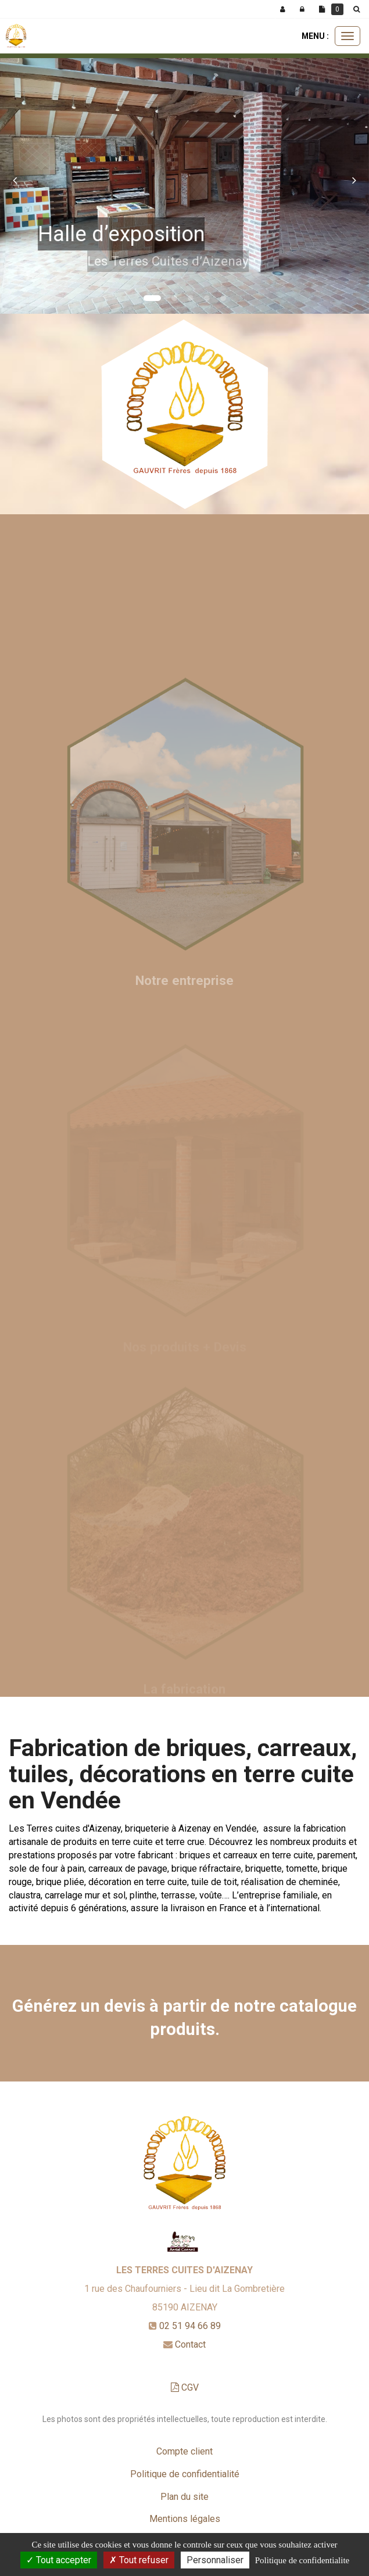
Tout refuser (139, 2560)
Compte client (184, 2451)
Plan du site (184, 2496)
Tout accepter (58, 2560)
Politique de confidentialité (184, 2474)
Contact (190, 2344)
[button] (18, 174)
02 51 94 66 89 (190, 2325)
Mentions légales (184, 2518)
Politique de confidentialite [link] (302, 2560)
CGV (185, 2387)
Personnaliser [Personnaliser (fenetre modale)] (215, 2560)
